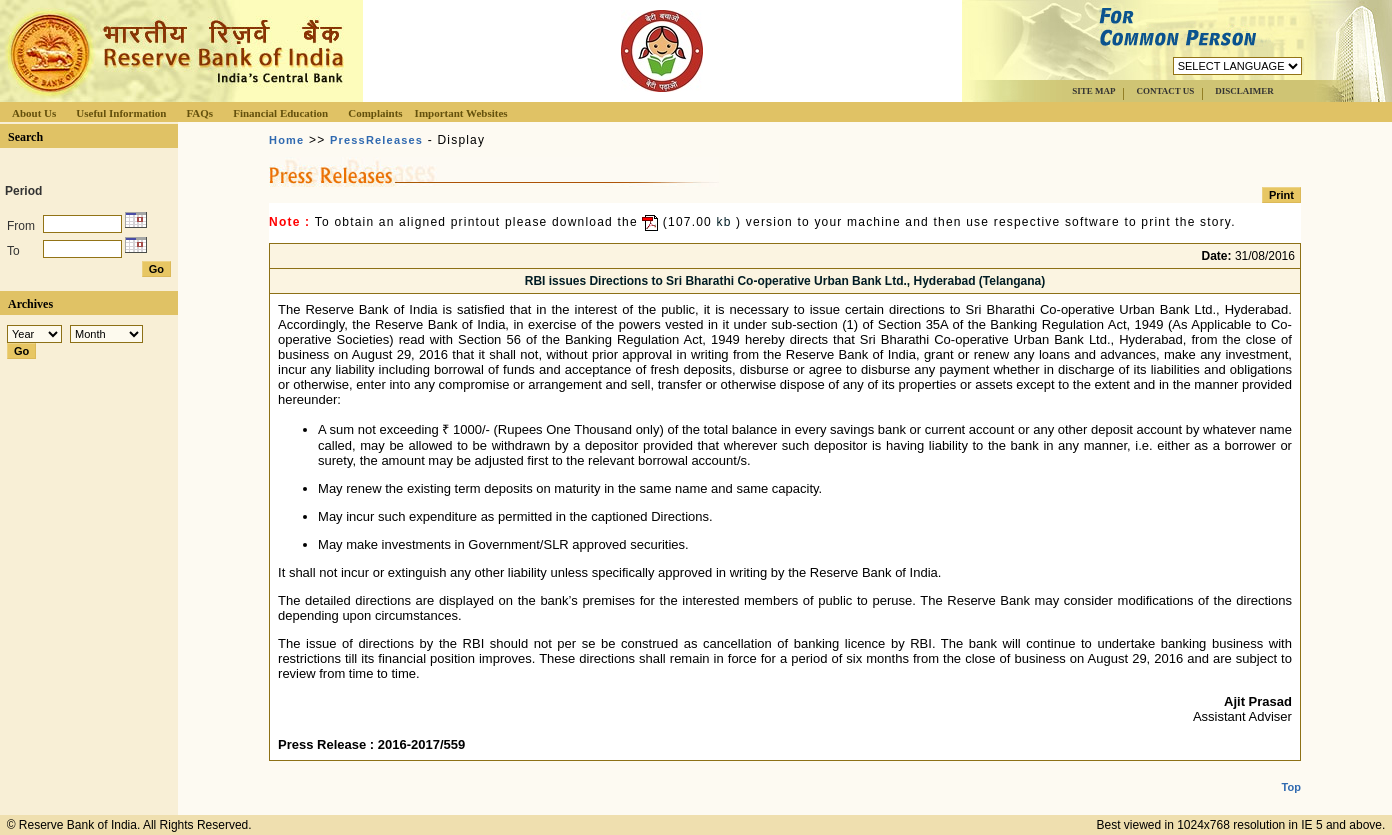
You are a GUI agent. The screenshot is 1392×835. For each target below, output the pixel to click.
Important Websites (461, 113)
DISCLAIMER (1244, 91)
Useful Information (121, 113)
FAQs (199, 113)
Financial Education (280, 113)
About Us (34, 113)
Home (286, 140)
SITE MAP (1093, 91)
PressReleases (376, 140)
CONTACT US (1165, 91)
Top (1291, 771)
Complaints (375, 113)
